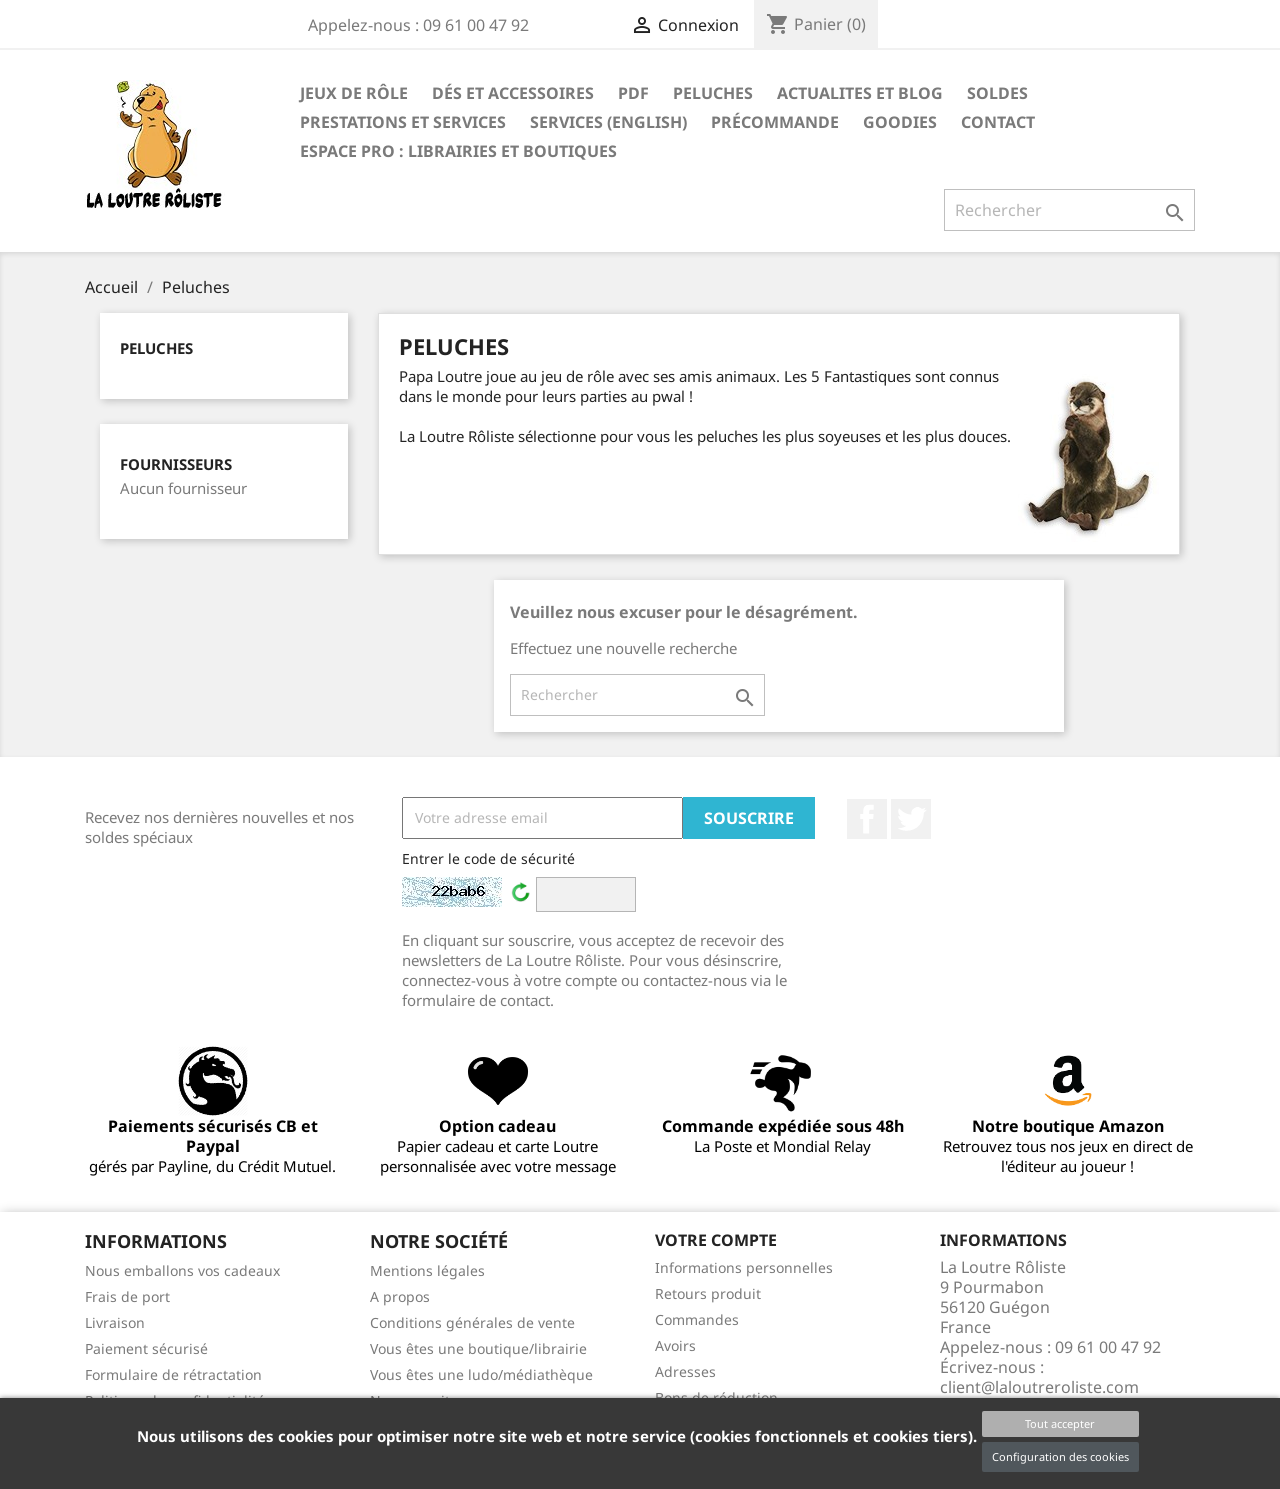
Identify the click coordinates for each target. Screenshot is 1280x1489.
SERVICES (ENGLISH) (608, 122)
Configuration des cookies (1060, 1456)
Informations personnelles (744, 1267)
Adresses (685, 1371)
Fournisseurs (176, 464)
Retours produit (708, 1293)
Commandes (697, 1319)
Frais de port (127, 1296)
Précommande (775, 122)
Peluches (713, 93)
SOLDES (997, 93)
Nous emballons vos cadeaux (182, 1270)
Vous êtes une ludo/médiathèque (481, 1374)
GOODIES (900, 122)
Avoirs (675, 1345)
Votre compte (716, 1240)
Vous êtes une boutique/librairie (478, 1348)
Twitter (911, 819)
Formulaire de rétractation (173, 1374)
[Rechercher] (1069, 210)
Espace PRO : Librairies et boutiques (458, 151)
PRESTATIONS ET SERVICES (403, 122)
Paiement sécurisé (146, 1348)
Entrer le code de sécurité (488, 858)
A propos (400, 1296)
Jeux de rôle (354, 93)
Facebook (867, 819)
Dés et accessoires (513, 93)
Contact (998, 122)
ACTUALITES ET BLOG (860, 93)
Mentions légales (427, 1270)
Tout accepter (1060, 1423)
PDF (633, 93)
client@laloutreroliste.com (1039, 1387)
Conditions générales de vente (472, 1322)
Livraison (115, 1322)
